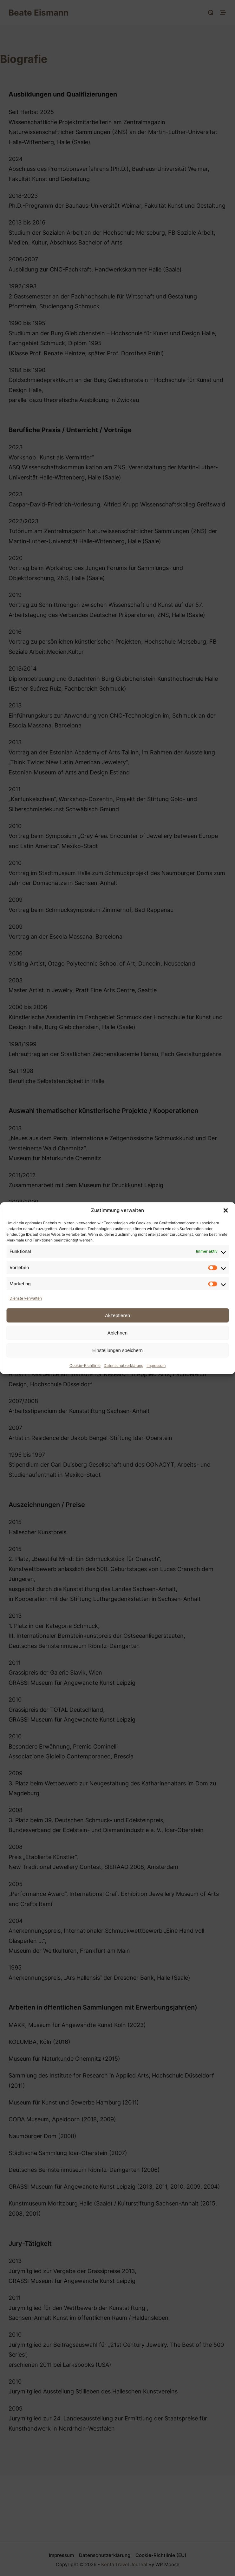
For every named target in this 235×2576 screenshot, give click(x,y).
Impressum (156, 1365)
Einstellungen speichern (117, 1350)
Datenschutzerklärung (123, 1365)
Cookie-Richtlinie (85, 1365)
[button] (225, 1210)
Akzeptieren (117, 1315)
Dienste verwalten (26, 1298)
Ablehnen (117, 1332)
